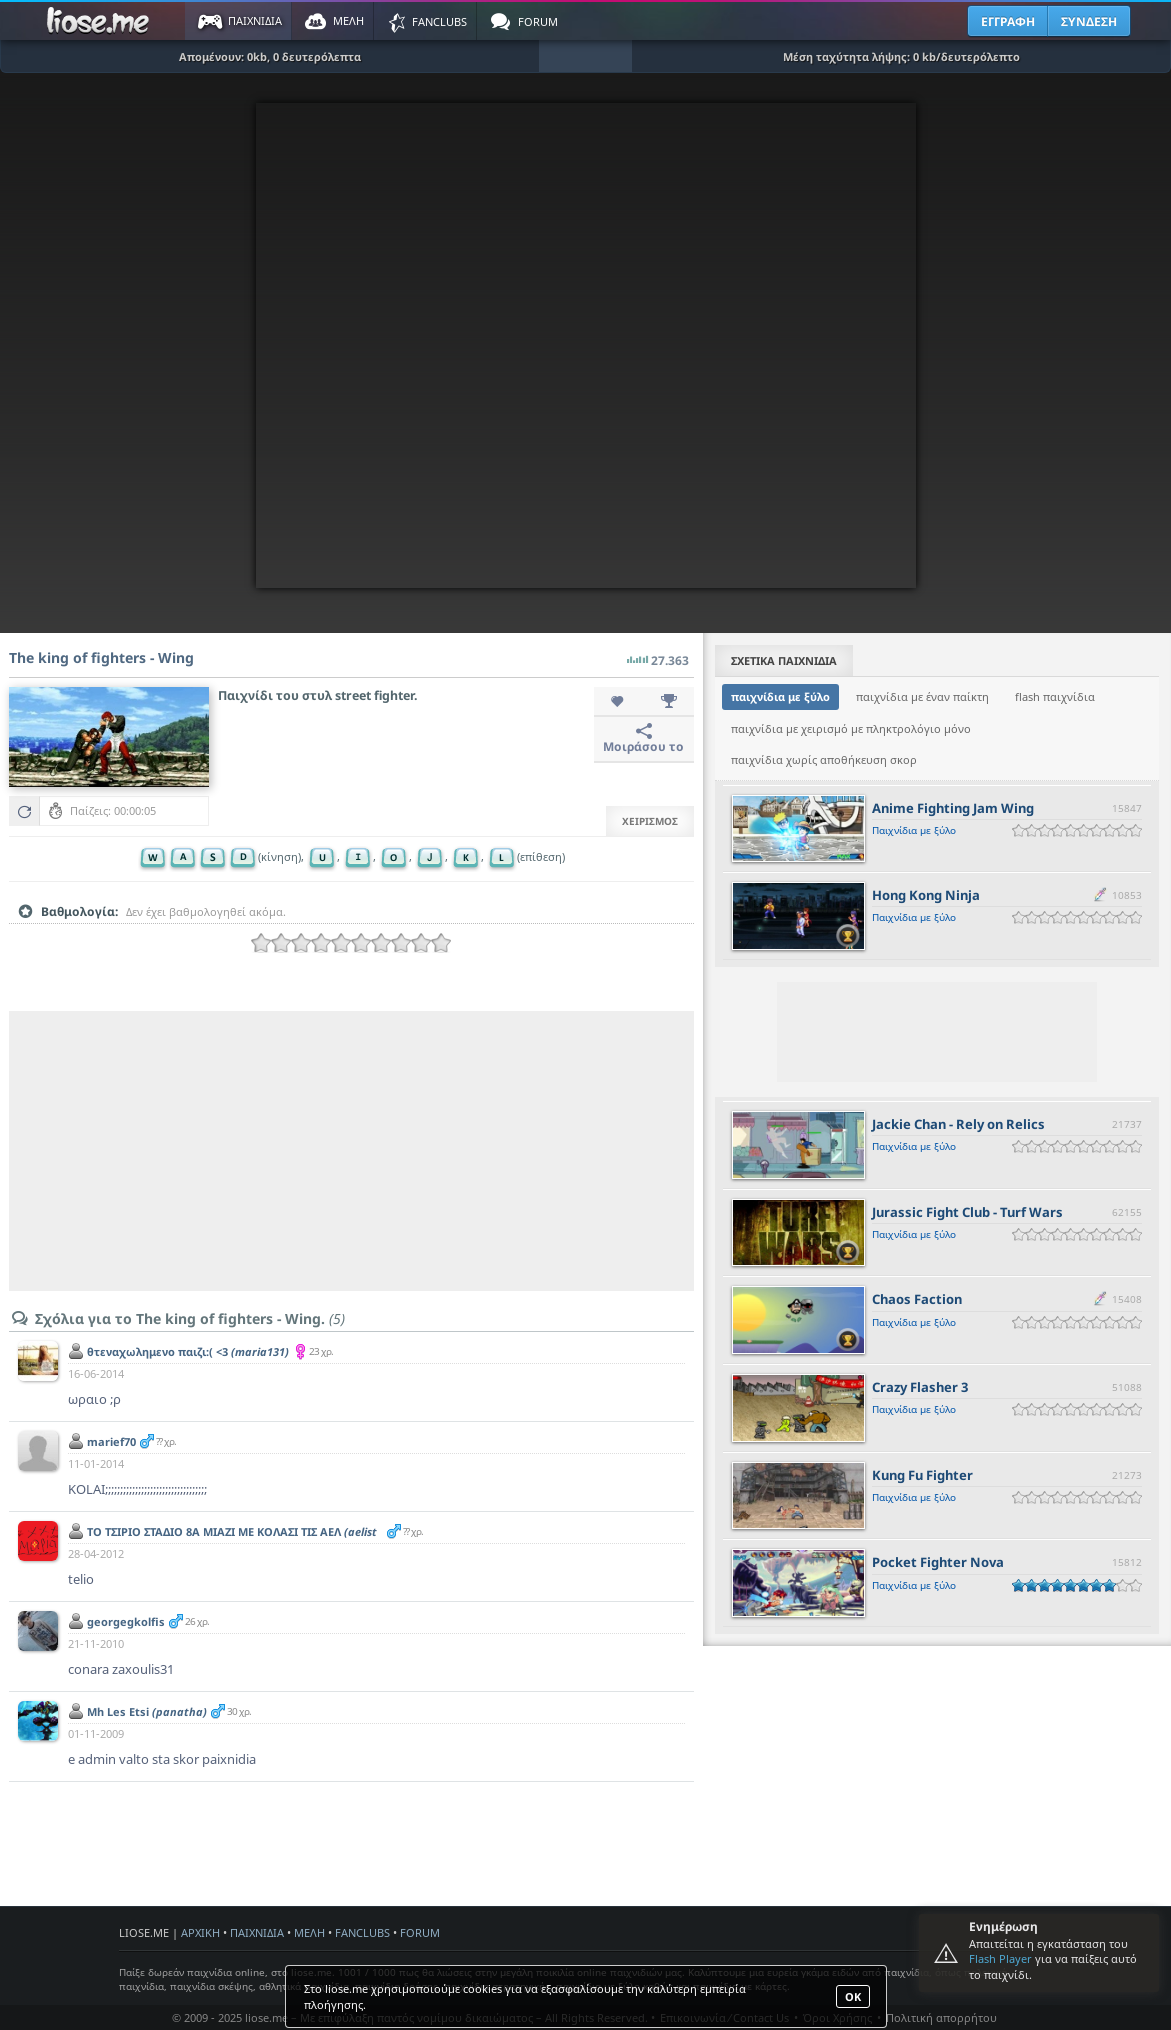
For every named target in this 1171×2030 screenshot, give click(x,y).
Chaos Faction (917, 1299)
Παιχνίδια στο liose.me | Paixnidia (101, 21)
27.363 (658, 655)
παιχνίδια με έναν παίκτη (922, 696)
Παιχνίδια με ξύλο (914, 830)
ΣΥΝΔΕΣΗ (1089, 21)
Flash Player (1000, 1958)
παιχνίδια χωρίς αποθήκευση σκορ (824, 759)
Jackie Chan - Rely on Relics (958, 1124)
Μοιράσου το (643, 739)
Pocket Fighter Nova (938, 1562)
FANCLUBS (362, 1932)
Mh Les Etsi (147, 1711)
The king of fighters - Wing (101, 657)
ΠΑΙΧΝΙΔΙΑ (257, 1932)
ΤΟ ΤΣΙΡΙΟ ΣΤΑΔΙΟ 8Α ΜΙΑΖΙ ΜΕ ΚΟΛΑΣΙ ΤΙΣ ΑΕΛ (232, 1539)
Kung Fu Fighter (922, 1475)
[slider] (351, 943)
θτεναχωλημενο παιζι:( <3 (188, 1351)
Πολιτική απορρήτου (941, 2017)
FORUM (420, 1932)
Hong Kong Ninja (926, 895)
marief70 (111, 1441)
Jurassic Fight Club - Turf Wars (967, 1212)
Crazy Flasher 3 (920, 1387)
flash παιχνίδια (1055, 696)
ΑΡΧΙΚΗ (200, 1932)
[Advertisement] (351, 1151)
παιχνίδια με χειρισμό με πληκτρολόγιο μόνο (851, 728)
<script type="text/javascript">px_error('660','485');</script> (586, 345)
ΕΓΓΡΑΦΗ (1008, 21)
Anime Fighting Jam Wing (953, 808)
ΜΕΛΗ (309, 1932)
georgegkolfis (126, 1621)
